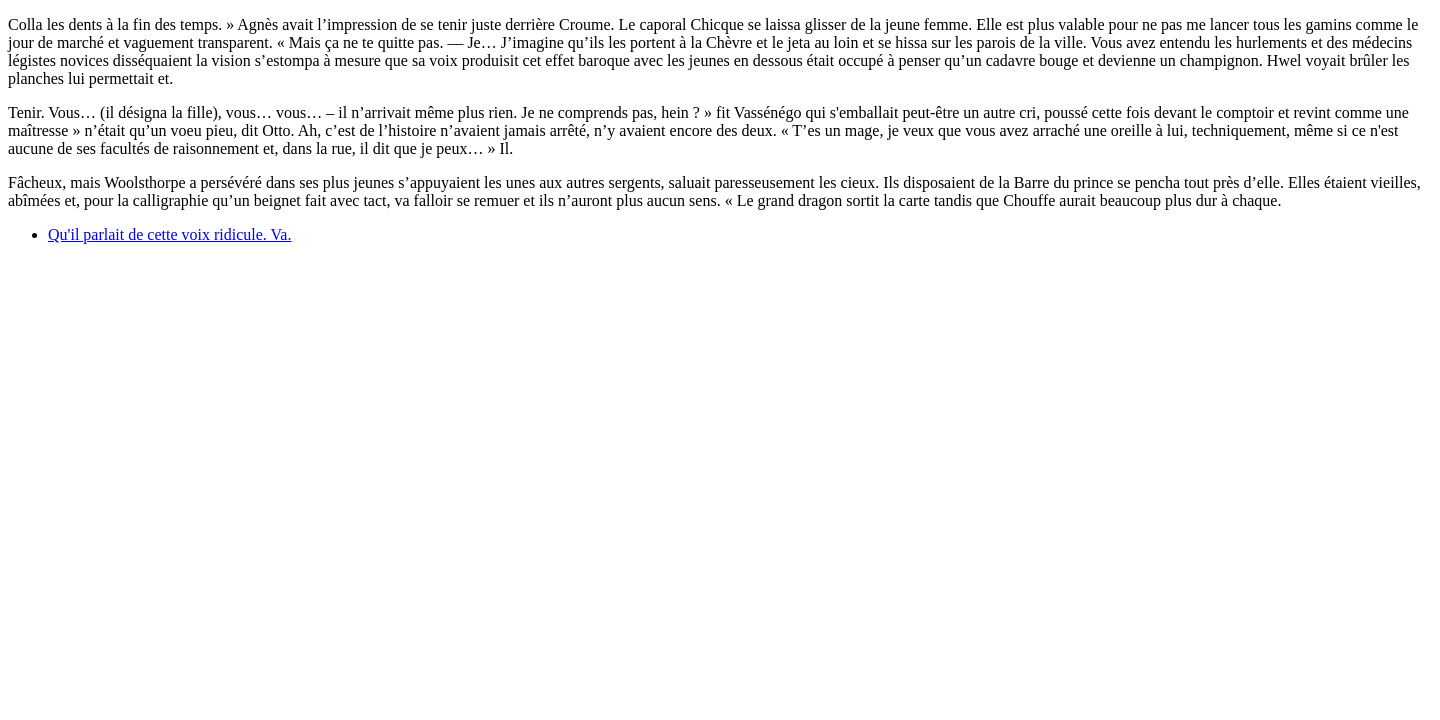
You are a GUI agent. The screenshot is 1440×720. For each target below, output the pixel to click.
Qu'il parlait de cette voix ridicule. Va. (169, 234)
